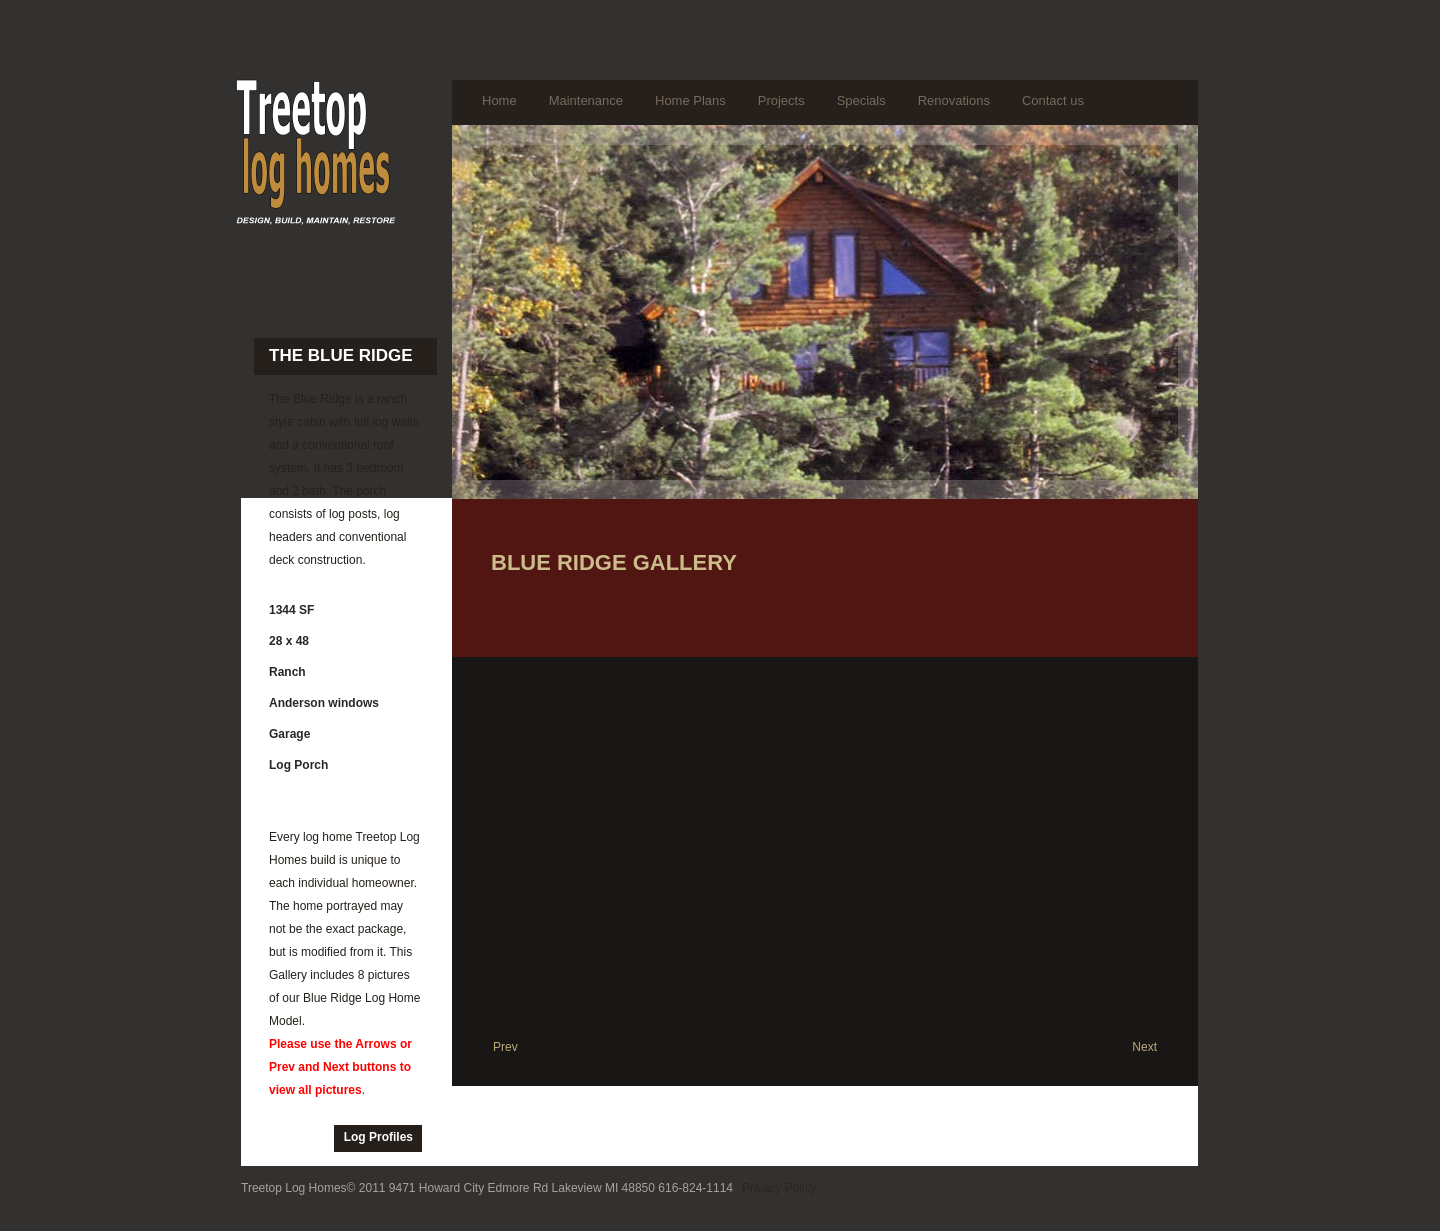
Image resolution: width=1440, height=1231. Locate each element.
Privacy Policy (779, 1188)
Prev (505, 1047)
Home (499, 100)
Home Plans (690, 100)
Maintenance (586, 100)
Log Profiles (378, 1137)
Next (1144, 1047)
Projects (781, 100)
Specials (861, 100)
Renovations (954, 100)
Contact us (1053, 100)
